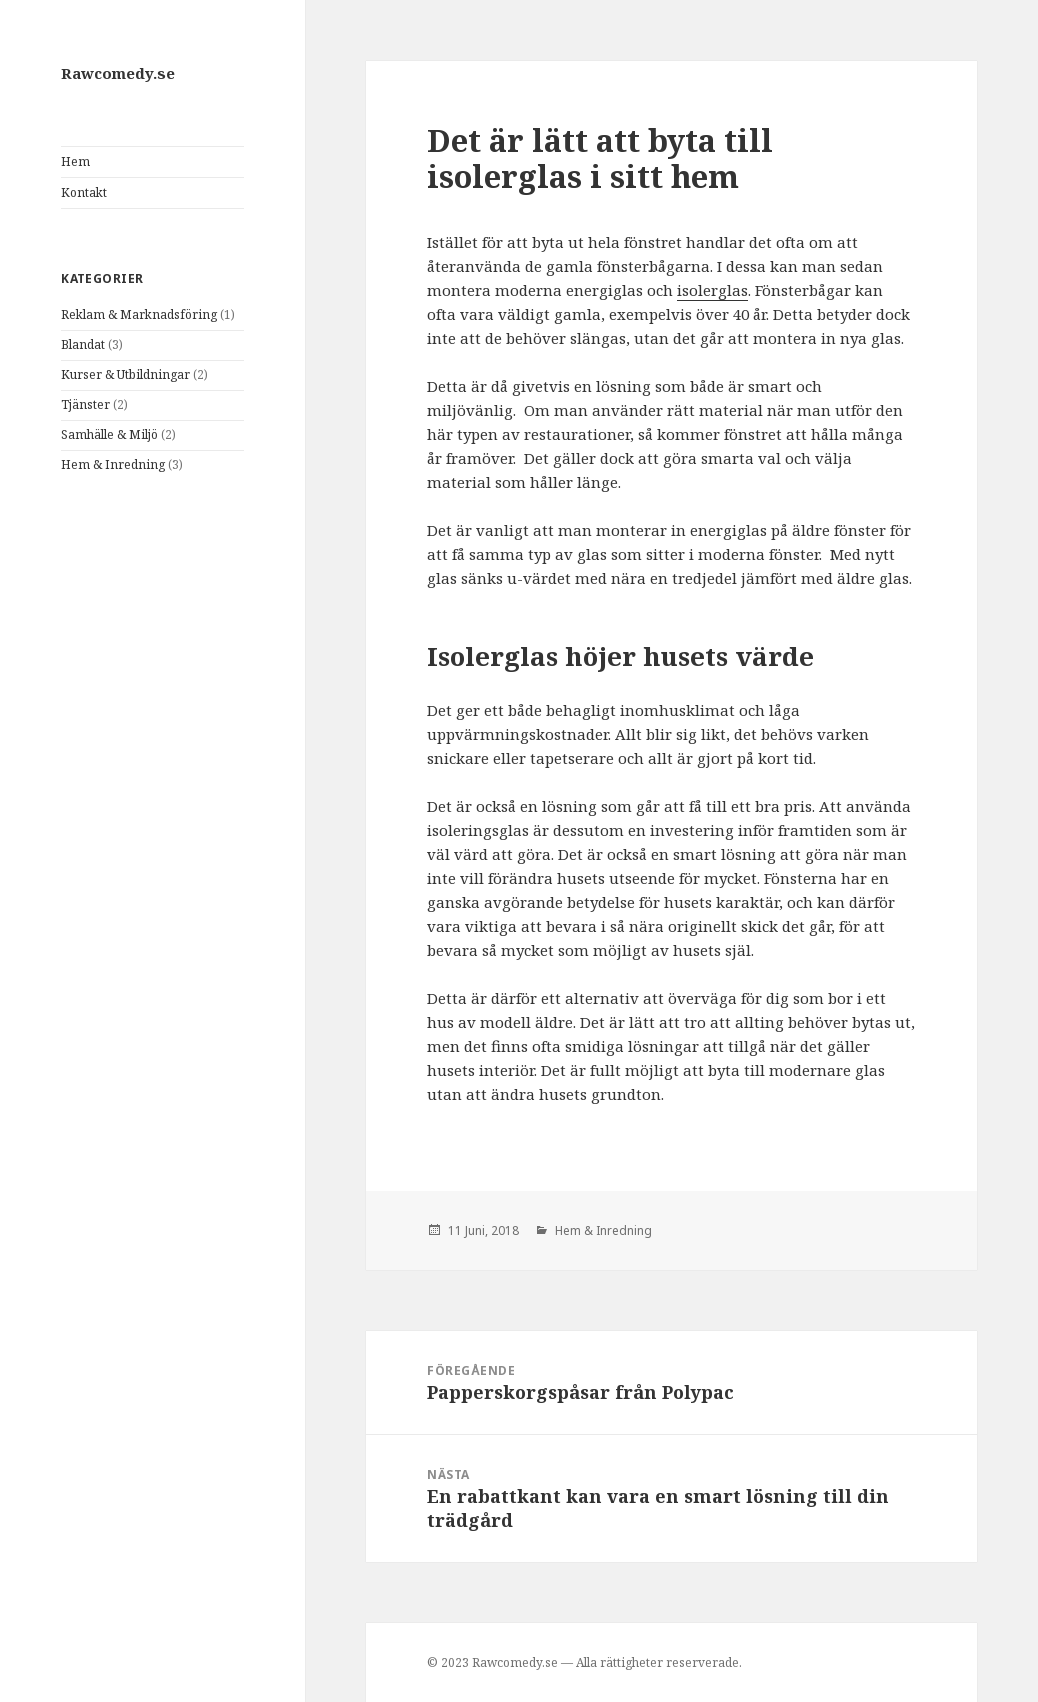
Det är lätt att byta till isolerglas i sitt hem (600, 158)
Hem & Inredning (113, 464)
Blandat (83, 344)
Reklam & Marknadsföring (139, 314)
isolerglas (712, 290)
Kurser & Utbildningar (125, 374)
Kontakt (84, 192)
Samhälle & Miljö (109, 434)
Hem (75, 161)
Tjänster (85, 404)
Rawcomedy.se (118, 73)
